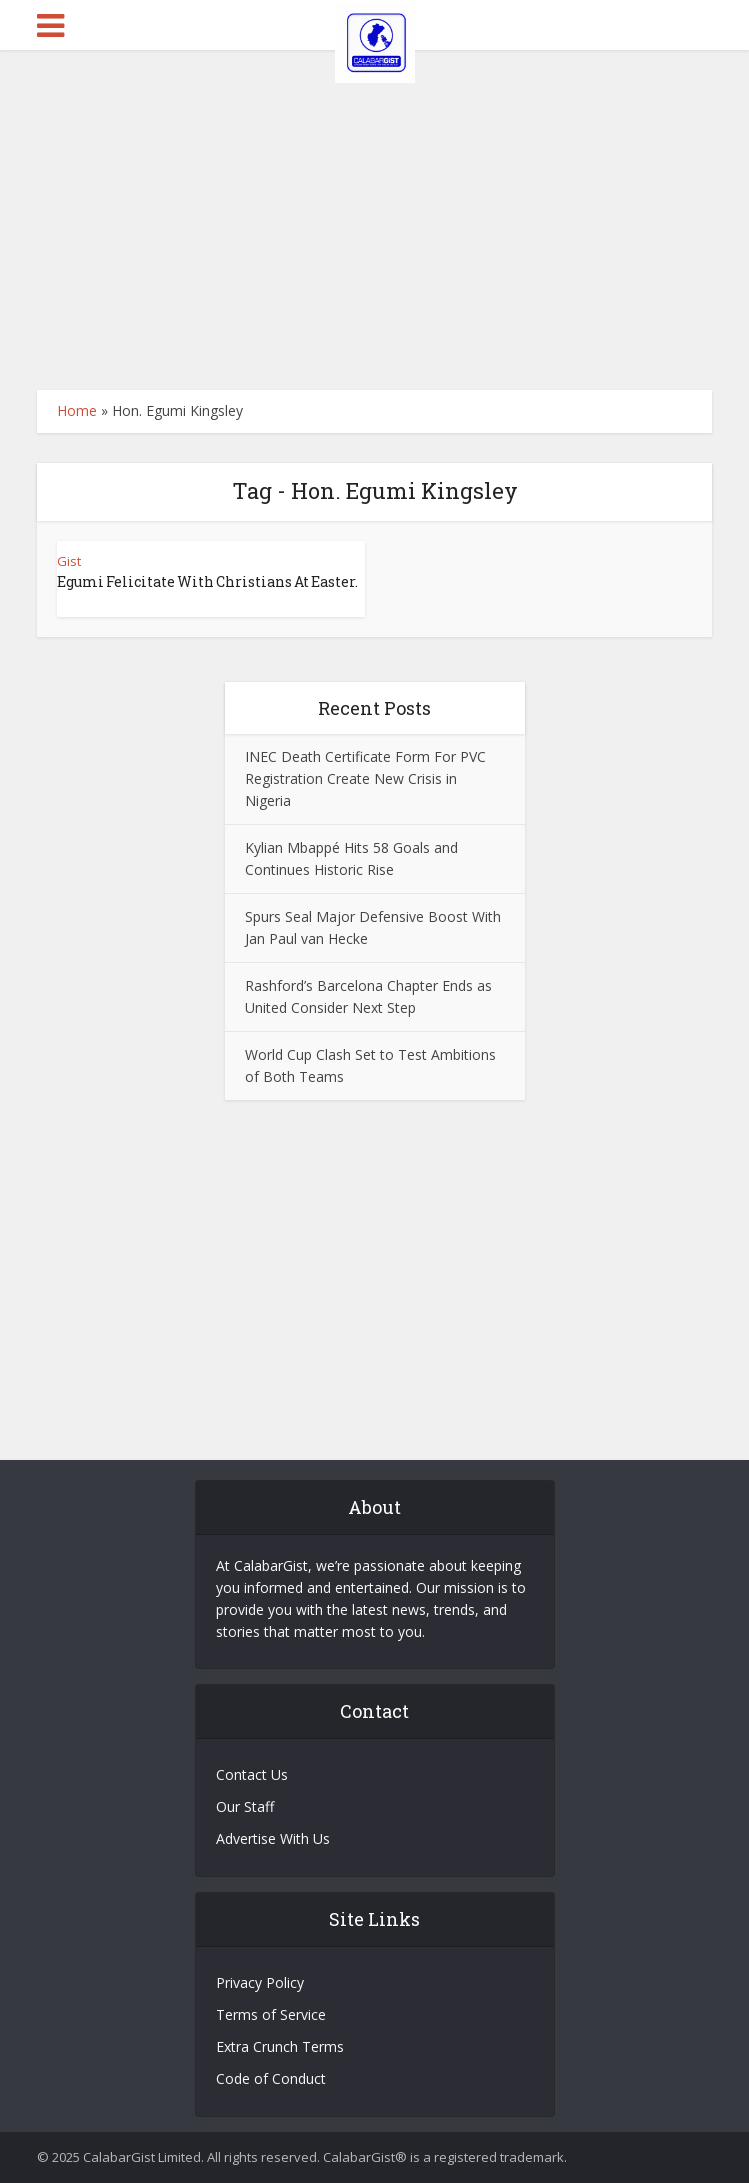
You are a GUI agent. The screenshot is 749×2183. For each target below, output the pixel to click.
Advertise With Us (273, 1838)
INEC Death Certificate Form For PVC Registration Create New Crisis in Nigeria (365, 778)
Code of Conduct (271, 2078)
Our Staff (245, 1806)
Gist (69, 561)
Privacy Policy (260, 1982)
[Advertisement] (374, 220)
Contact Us (252, 1774)
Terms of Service (271, 2014)
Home (77, 410)
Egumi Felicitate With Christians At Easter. (207, 581)
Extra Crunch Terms (280, 2046)
